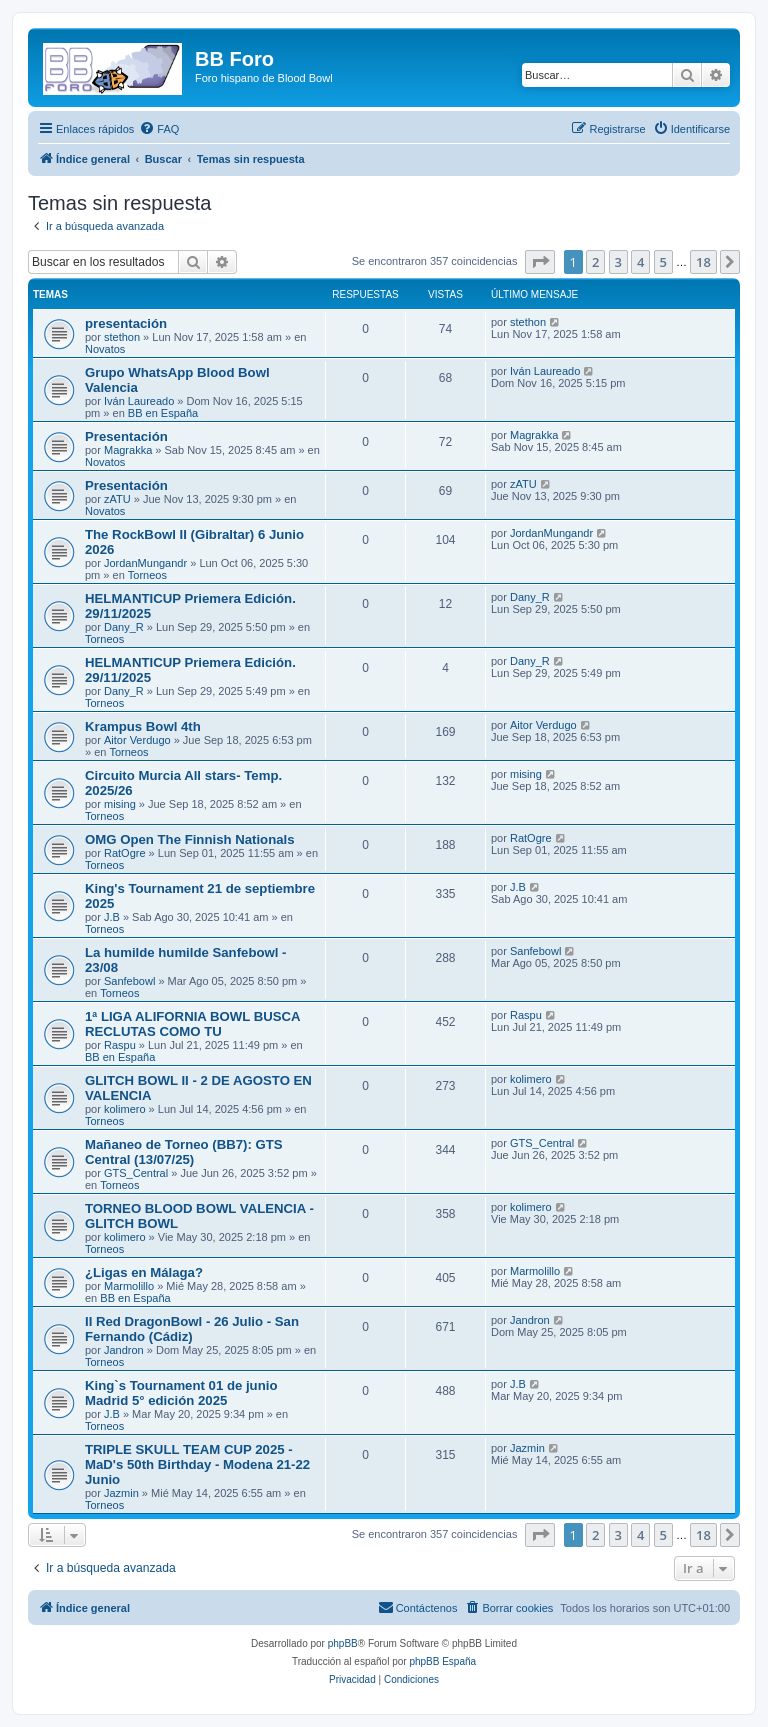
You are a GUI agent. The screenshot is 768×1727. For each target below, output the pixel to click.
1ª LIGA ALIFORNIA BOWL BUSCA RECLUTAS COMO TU (192, 1024)
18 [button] (703, 262)
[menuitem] (159, 129)
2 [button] (595, 262)
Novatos (105, 349)
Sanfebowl (129, 981)
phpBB (343, 1643)
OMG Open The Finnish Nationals (190, 839)
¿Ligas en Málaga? (144, 1272)
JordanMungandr (145, 563)
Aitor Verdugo (137, 740)
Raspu (120, 1045)
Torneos (147, 575)
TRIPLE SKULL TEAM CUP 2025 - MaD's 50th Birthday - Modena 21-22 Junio (197, 1464)
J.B (112, 917)
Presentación (126, 436)
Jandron (124, 1350)
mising (120, 804)
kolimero (125, 1109)
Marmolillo (129, 1286)
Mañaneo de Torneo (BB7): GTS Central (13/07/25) (184, 1152)
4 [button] (640, 262)
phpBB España (442, 1661)
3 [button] (618, 262)
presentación (126, 323)
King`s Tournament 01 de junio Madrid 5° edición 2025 (181, 1393)
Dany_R (124, 627)
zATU (117, 499)
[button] (540, 262)
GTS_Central (136, 1173)
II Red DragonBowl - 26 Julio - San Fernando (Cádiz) (192, 1329)
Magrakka (128, 450)
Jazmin (121, 1493)
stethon (122, 337)
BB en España (163, 413)
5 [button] (663, 262)
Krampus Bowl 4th (143, 726)
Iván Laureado (139, 401)
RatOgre (125, 853)
